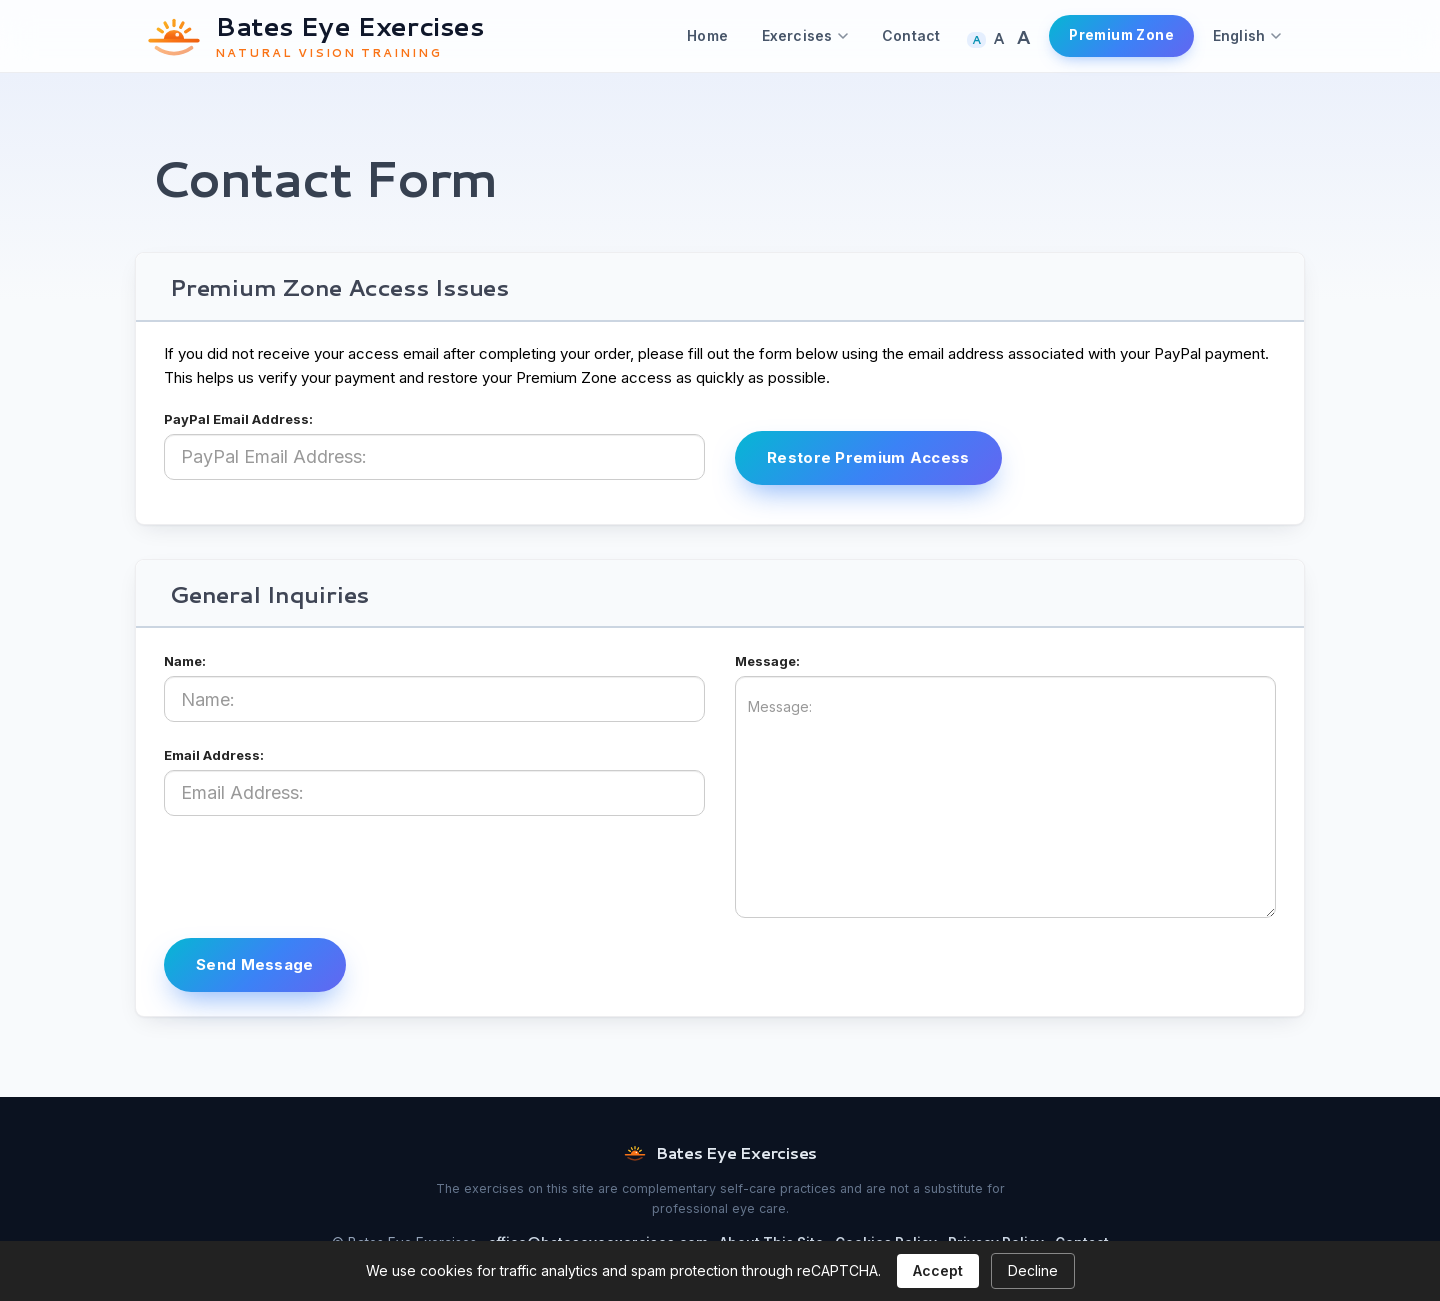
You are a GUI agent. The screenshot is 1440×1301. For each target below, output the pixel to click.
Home (707, 35)
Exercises (805, 35)
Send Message (255, 964)
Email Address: (214, 755)
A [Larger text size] (998, 38)
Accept (938, 1270)
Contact (911, 35)
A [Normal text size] (976, 40)
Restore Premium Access (868, 457)
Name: (185, 661)
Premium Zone (1121, 35)
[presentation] (316, 875)
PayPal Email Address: (238, 419)
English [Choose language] (1247, 35)
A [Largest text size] (1023, 36)
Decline (1033, 1270)
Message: (767, 661)
